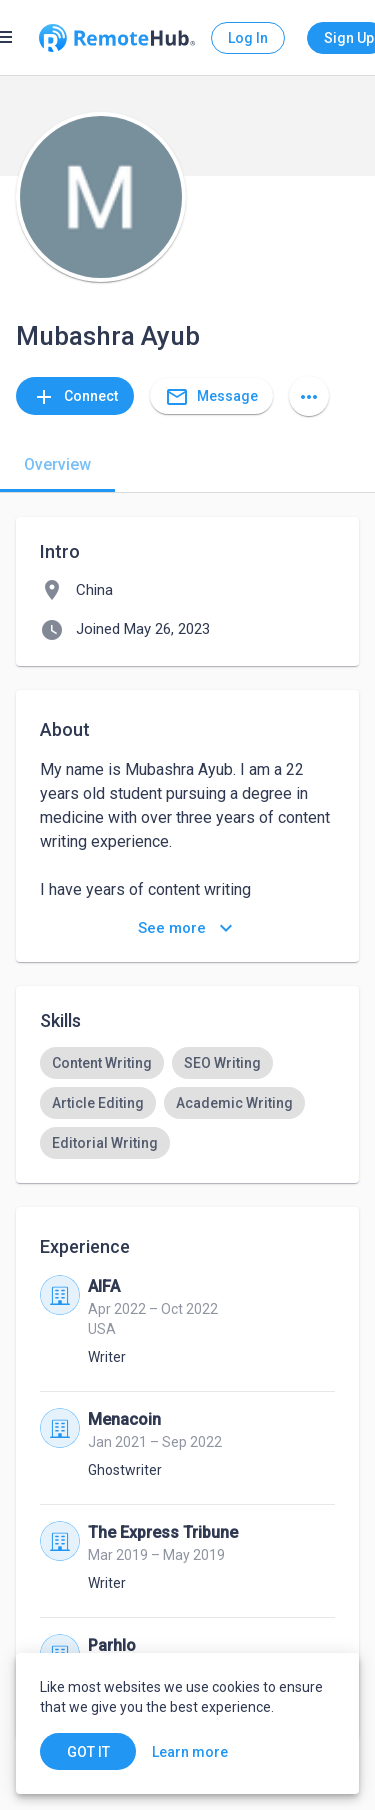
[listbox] (187, 1103)
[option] (102, 1063)
